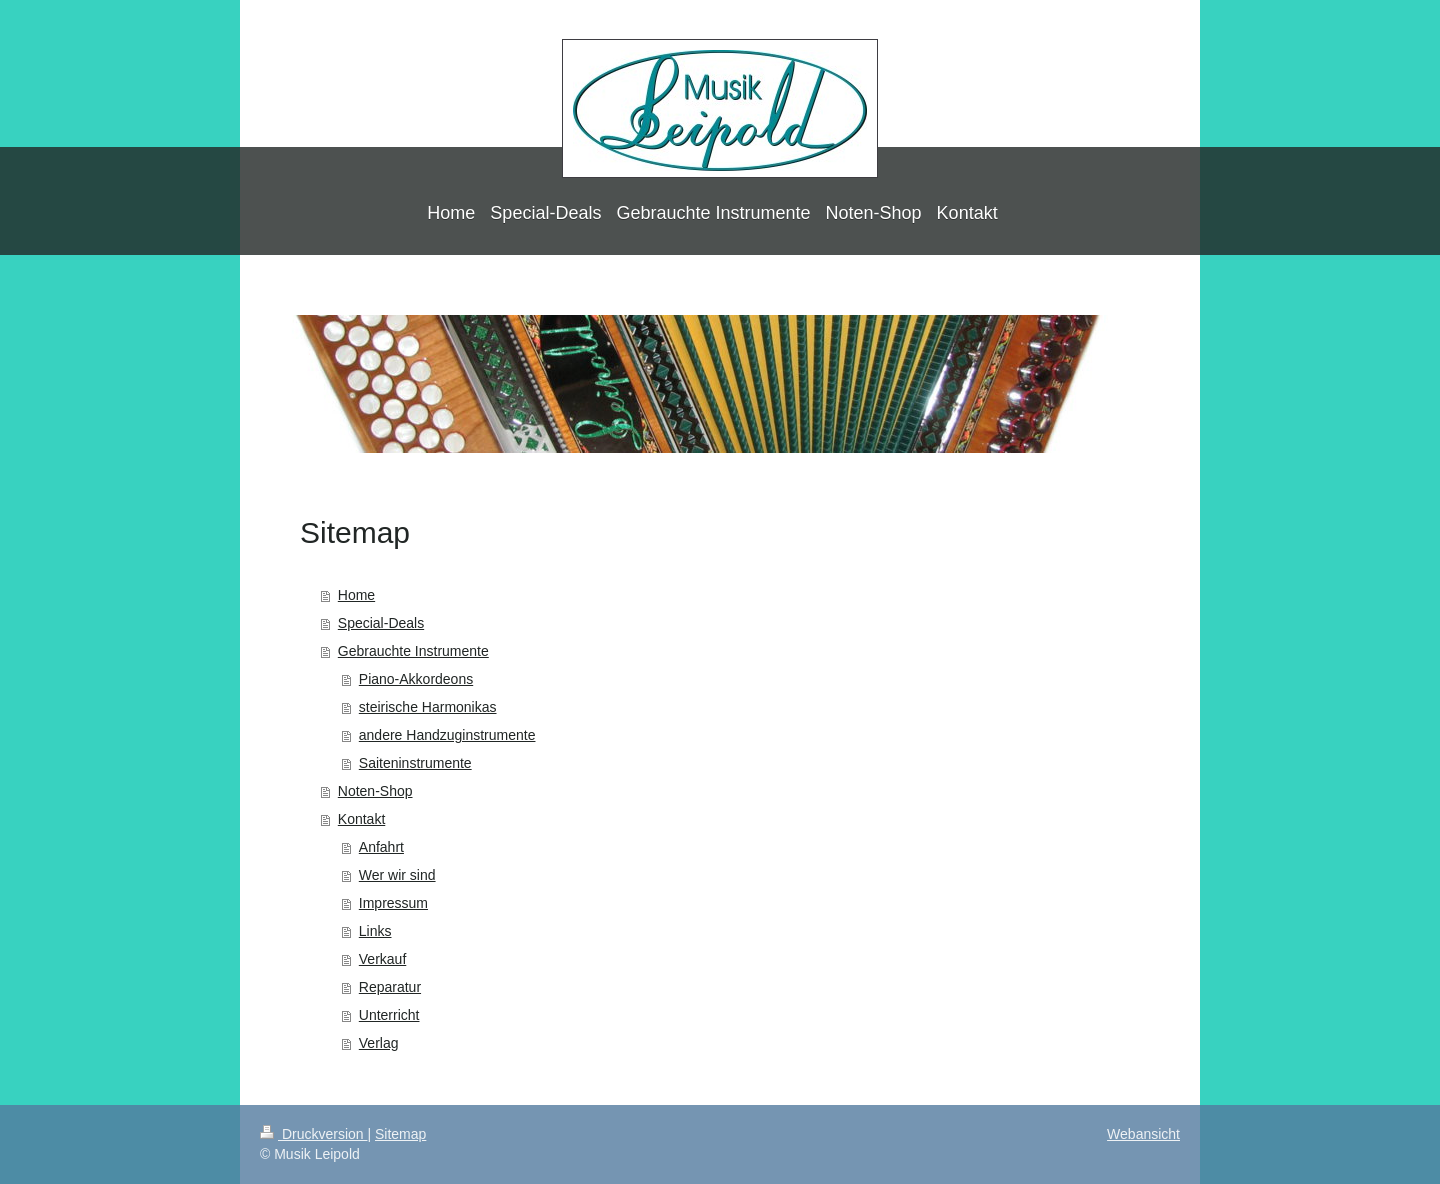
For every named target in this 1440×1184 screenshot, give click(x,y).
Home (356, 595)
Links (375, 931)
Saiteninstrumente (415, 763)
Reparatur (390, 987)
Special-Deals (381, 623)
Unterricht (389, 1015)
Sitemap (400, 1134)
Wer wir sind (397, 875)
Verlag (379, 1043)
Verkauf (382, 959)
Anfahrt (381, 847)
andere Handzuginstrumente (447, 735)
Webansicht (1143, 1134)
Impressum (393, 903)
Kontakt (361, 819)
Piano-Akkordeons (416, 679)
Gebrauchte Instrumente (413, 651)
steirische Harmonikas (428, 707)
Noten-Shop (375, 791)
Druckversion (313, 1134)
